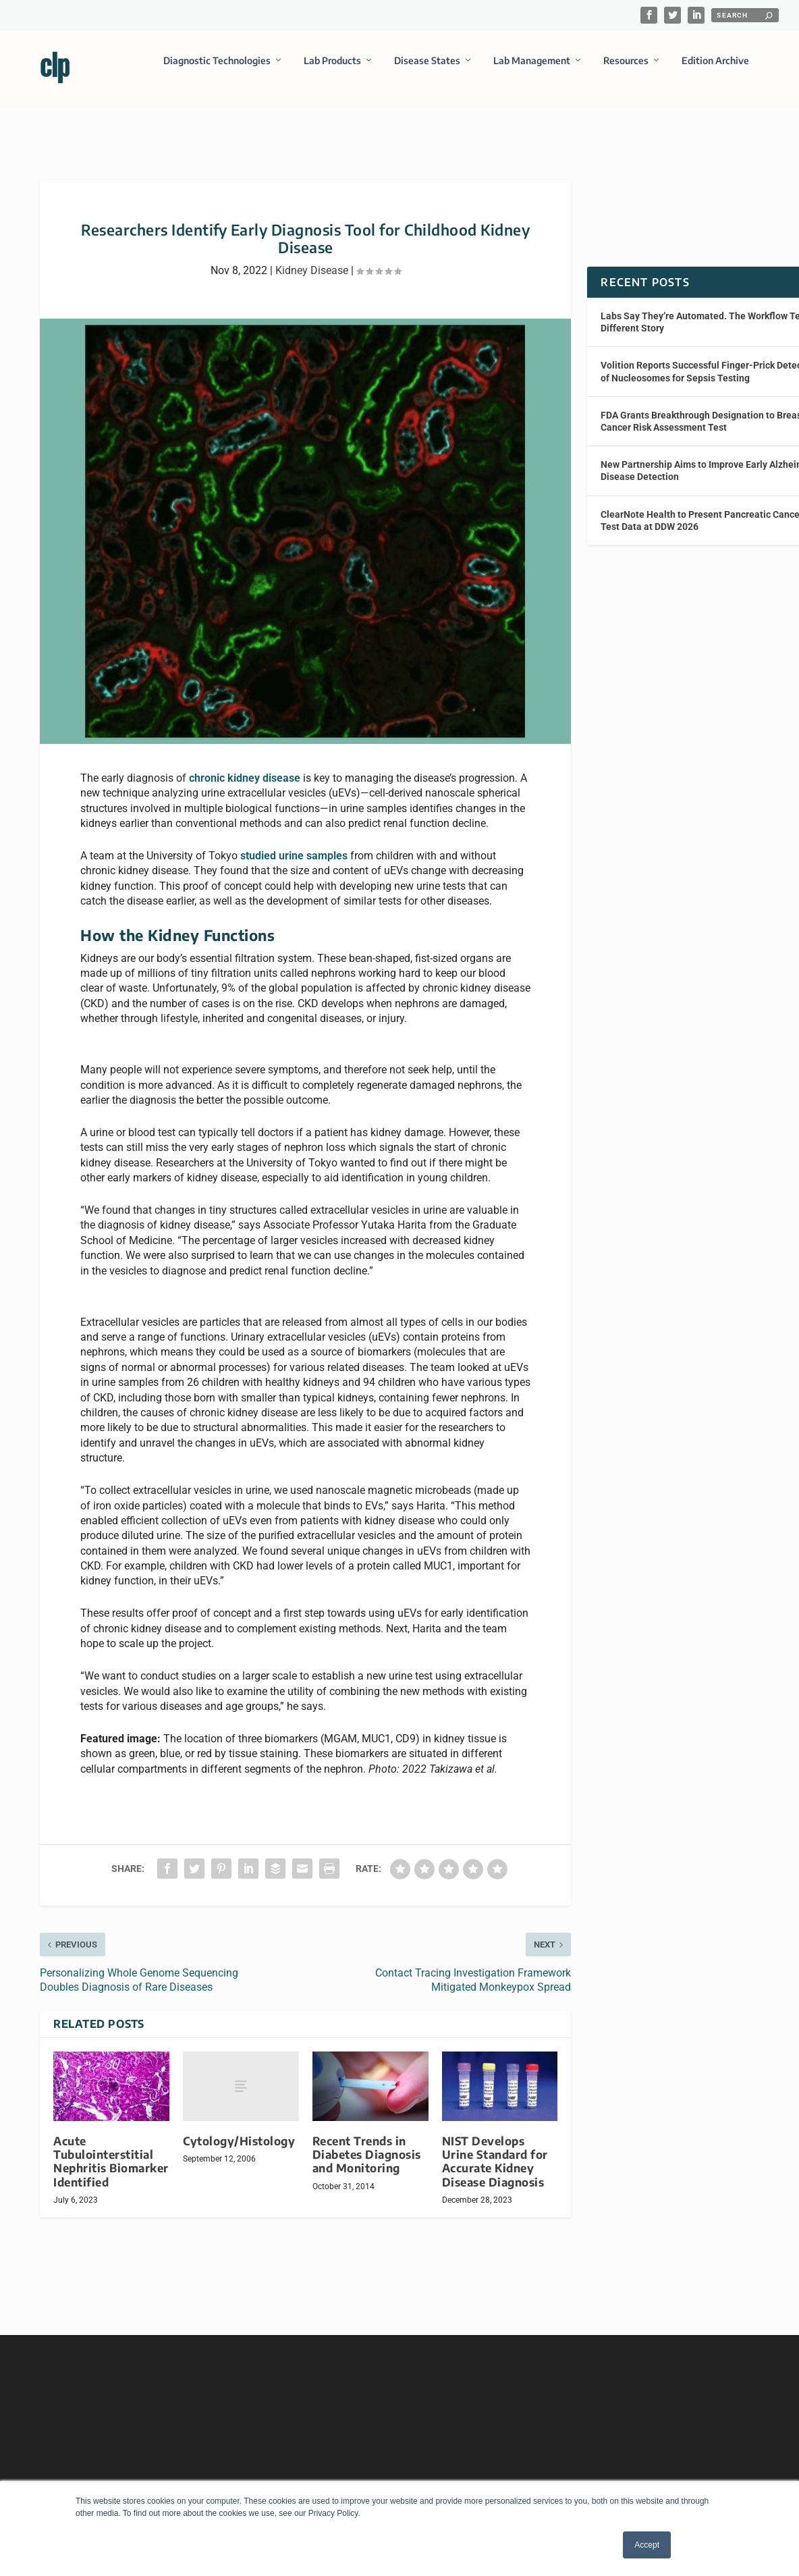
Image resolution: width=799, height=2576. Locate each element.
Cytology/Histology (239, 2129)
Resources (626, 70)
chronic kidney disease (244, 765)
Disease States (427, 70)
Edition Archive (715, 70)
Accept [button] (646, 2545)
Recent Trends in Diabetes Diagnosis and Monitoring (366, 2142)
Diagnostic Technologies (217, 70)
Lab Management (531, 70)
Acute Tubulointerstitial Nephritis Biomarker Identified (111, 2149)
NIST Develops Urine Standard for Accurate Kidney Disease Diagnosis (495, 2149)
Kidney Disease (311, 258)
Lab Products (332, 70)
